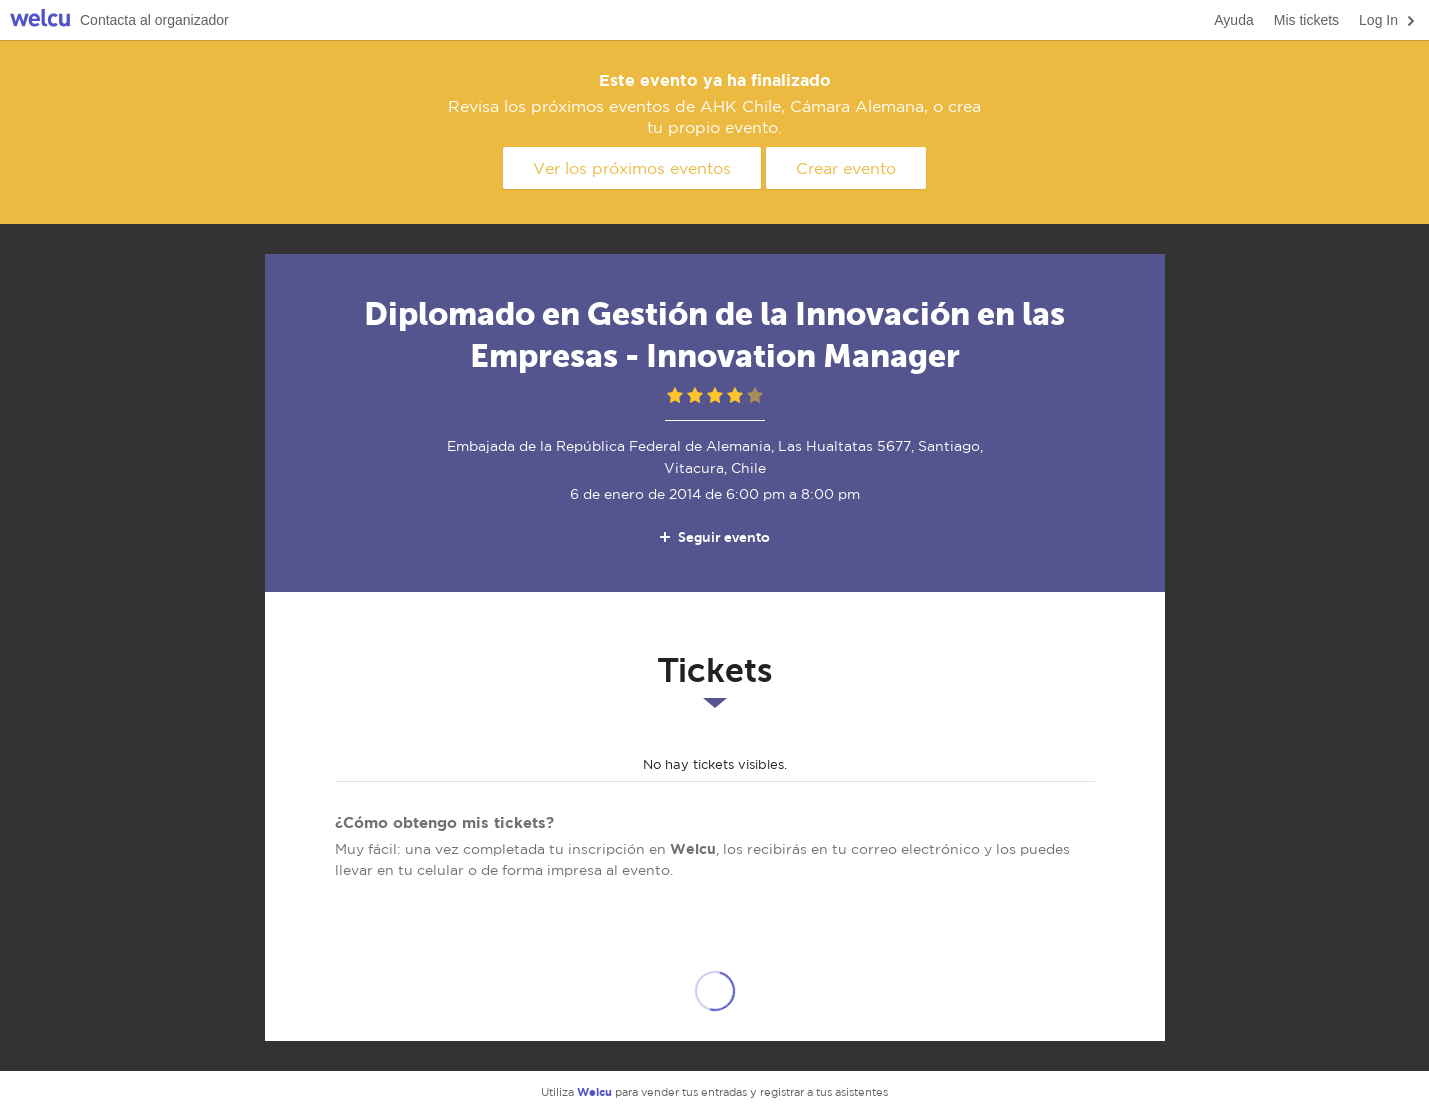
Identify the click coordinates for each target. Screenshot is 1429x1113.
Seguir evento (713, 537)
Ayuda (1233, 20)
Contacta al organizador (154, 20)
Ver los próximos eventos (632, 168)
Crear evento (846, 168)
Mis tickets (1306, 20)
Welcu (40, 20)
